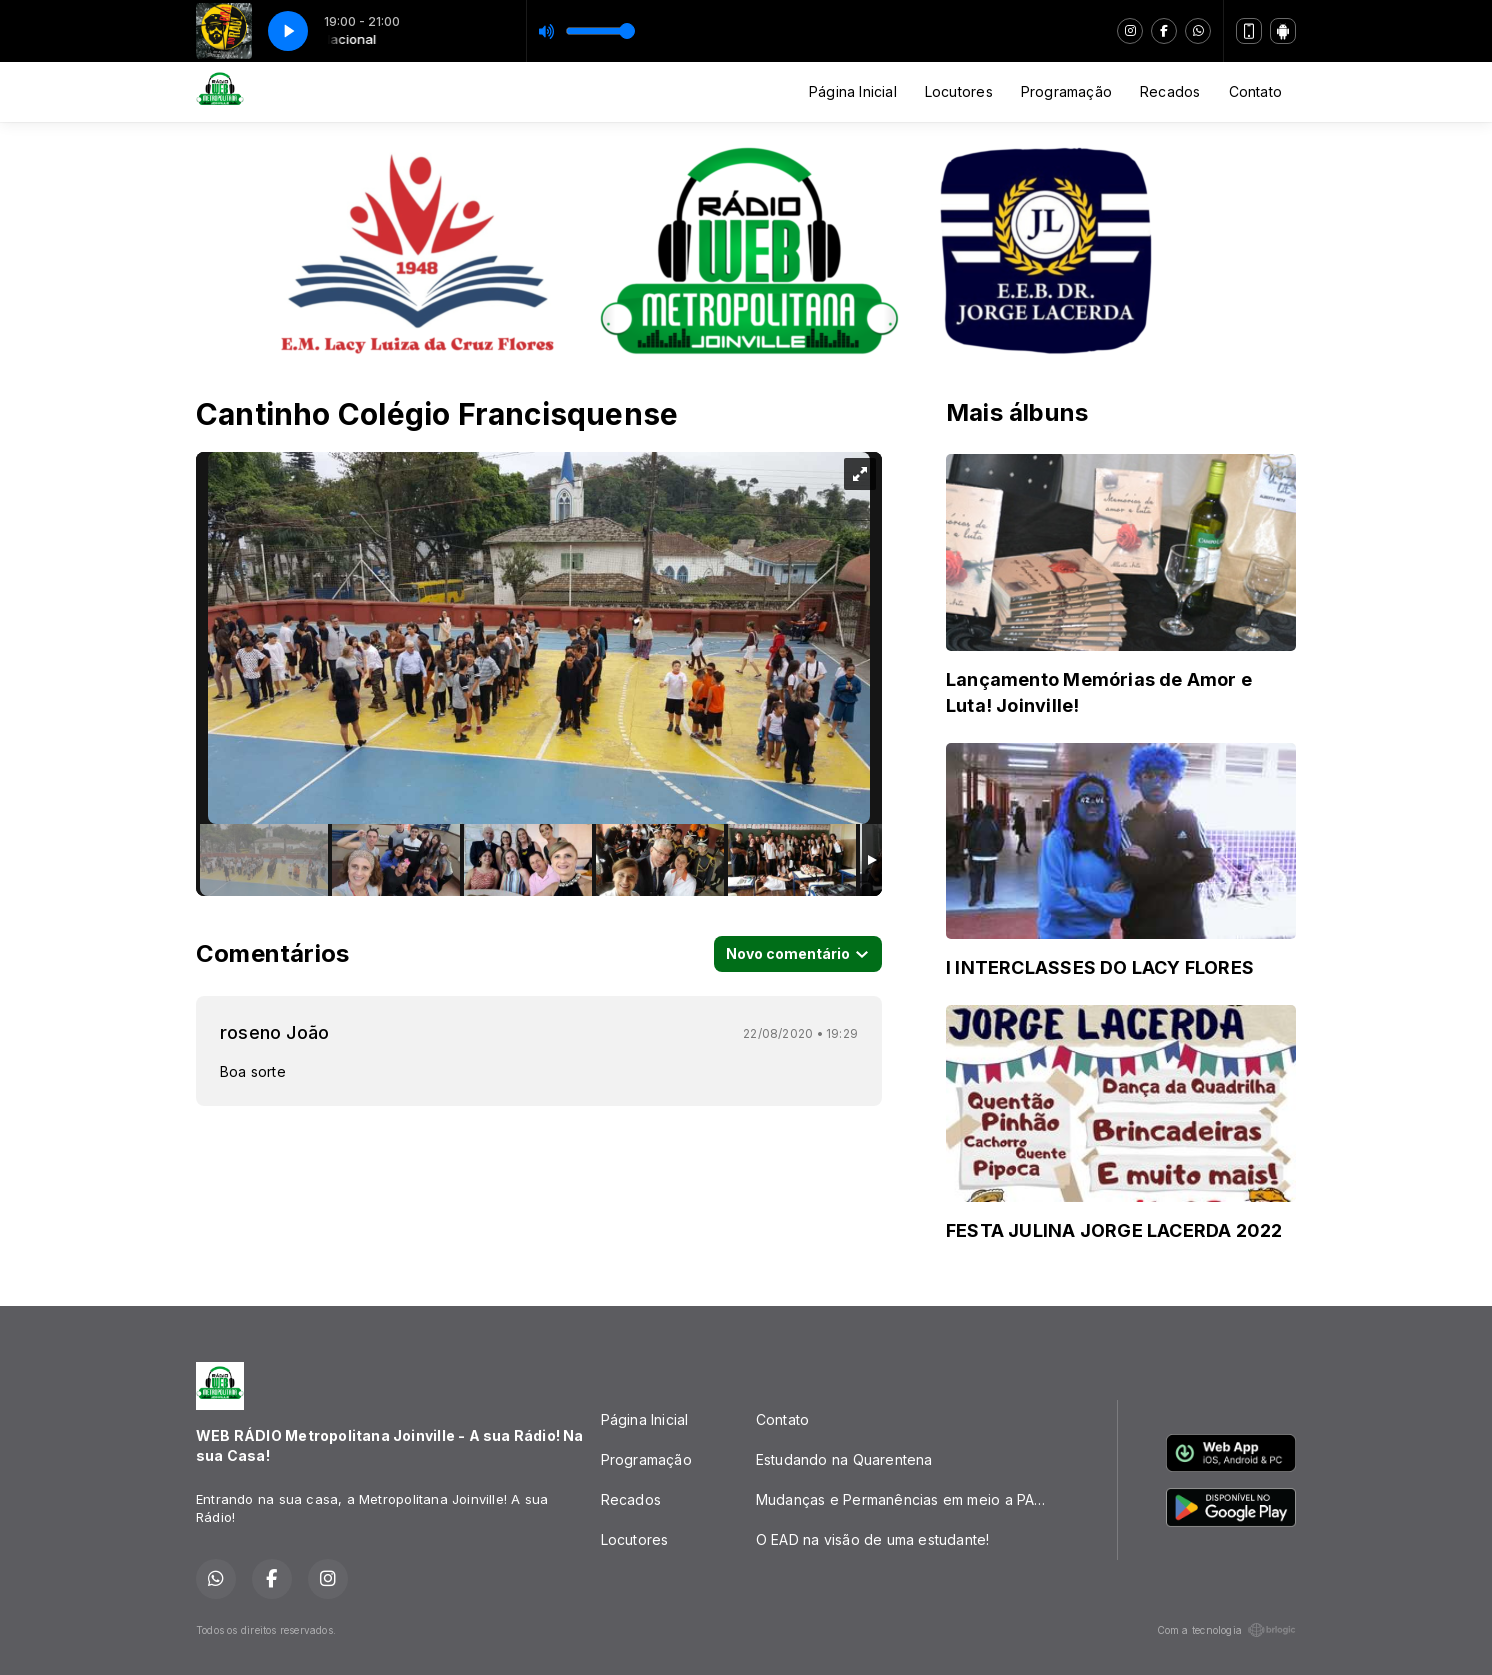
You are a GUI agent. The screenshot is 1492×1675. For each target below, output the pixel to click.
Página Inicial (853, 91)
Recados (1170, 91)
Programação (1066, 91)
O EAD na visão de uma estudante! (873, 1539)
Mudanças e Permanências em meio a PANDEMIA (912, 1499)
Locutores (959, 91)
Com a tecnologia (1226, 1630)
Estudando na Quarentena (844, 1459)
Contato (1255, 91)
